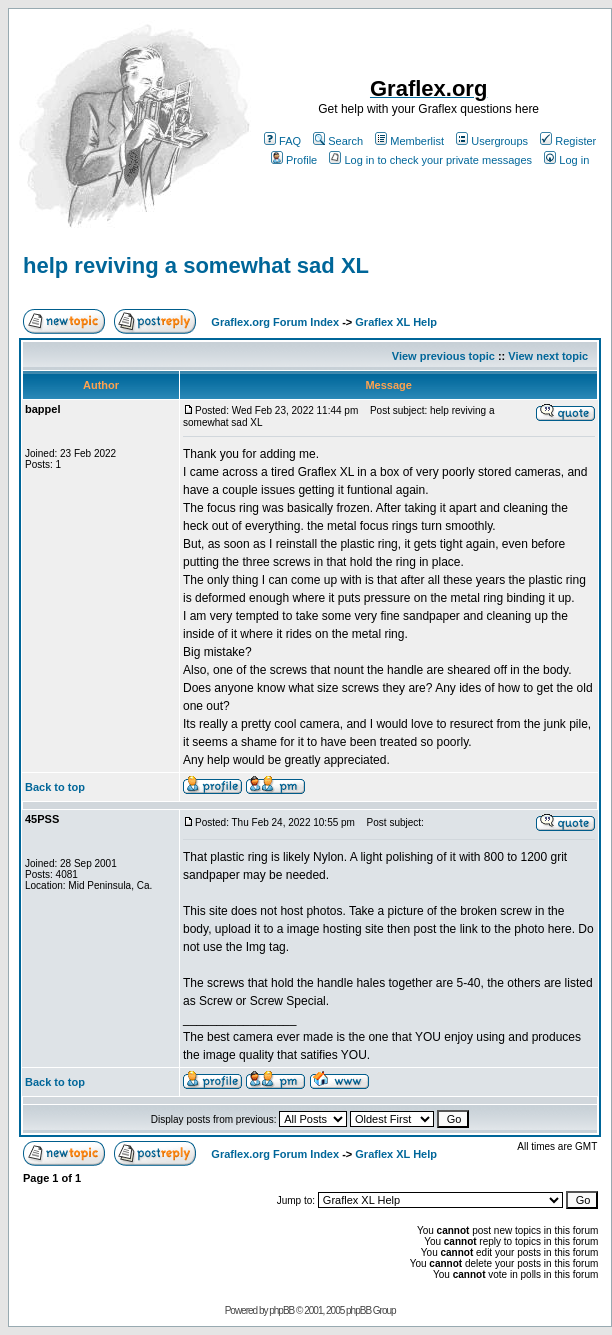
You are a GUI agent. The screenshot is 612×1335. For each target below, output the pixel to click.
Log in (566, 160)
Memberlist (409, 141)
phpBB (281, 1310)
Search (338, 141)
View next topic (548, 356)
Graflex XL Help (396, 322)
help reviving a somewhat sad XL (196, 265)
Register (568, 141)
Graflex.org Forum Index (275, 322)
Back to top (55, 787)
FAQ (282, 141)
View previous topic (443, 356)
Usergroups (492, 141)
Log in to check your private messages (430, 160)
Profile (294, 160)
